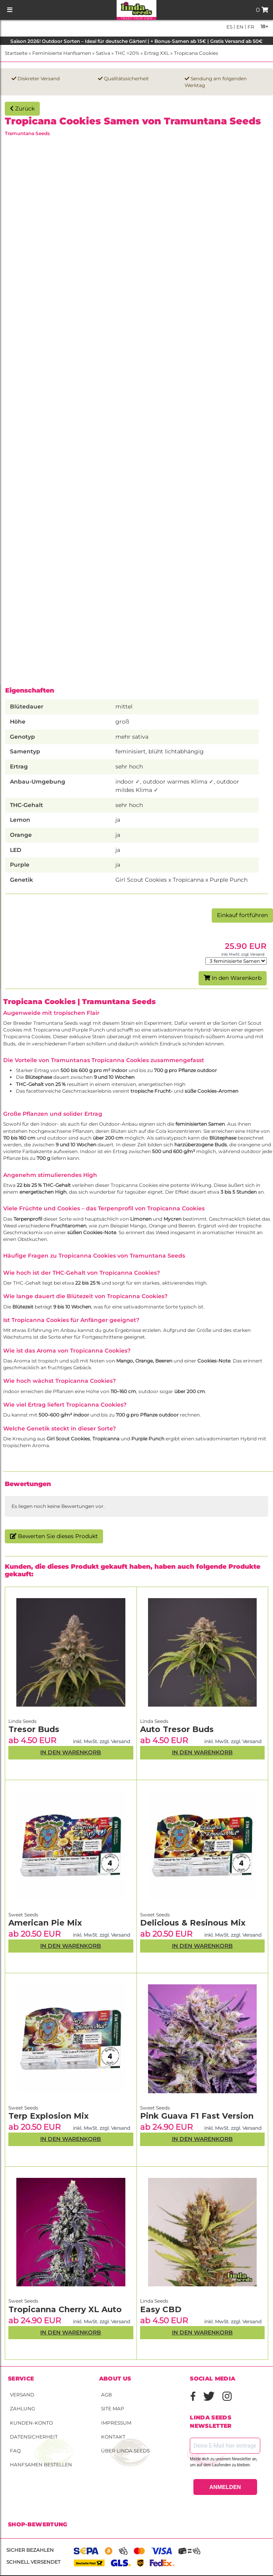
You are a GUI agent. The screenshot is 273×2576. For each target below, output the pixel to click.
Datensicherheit (34, 2437)
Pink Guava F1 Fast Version (197, 2116)
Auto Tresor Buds (177, 1729)
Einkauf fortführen (242, 915)
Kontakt (113, 2437)
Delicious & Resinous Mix (193, 1923)
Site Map (112, 2408)
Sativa (103, 53)
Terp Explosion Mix (48, 2116)
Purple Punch (88, 1030)
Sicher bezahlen (30, 2550)
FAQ (15, 2451)
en (239, 27)
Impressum (116, 2423)
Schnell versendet (33, 2562)
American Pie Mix (45, 1923)
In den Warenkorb (232, 977)
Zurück (22, 108)
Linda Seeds (22, 1721)
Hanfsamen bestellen (41, 2465)
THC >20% (127, 53)
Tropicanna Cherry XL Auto (65, 2309)
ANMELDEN (225, 2487)
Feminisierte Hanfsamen (61, 53)
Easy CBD (160, 2309)
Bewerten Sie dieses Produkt (54, 1536)
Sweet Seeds (23, 1915)
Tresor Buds (33, 1729)
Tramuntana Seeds (27, 133)
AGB (106, 2395)
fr (250, 27)
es (229, 27)
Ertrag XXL (156, 53)
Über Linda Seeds (125, 2451)
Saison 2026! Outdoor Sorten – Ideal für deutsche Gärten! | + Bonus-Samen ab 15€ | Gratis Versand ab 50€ (136, 41)
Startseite (16, 53)
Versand (22, 2395)
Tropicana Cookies (196, 53)
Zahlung (22, 2408)
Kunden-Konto (31, 2423)
